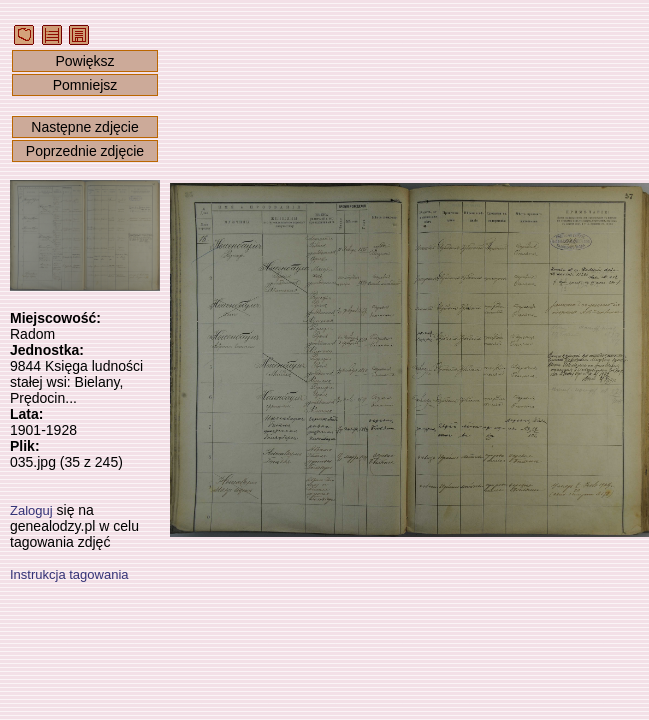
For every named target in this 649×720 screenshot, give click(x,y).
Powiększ (84, 61)
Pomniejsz (85, 85)
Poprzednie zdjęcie (85, 151)
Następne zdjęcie (84, 127)
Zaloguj (31, 510)
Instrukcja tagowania (69, 574)
